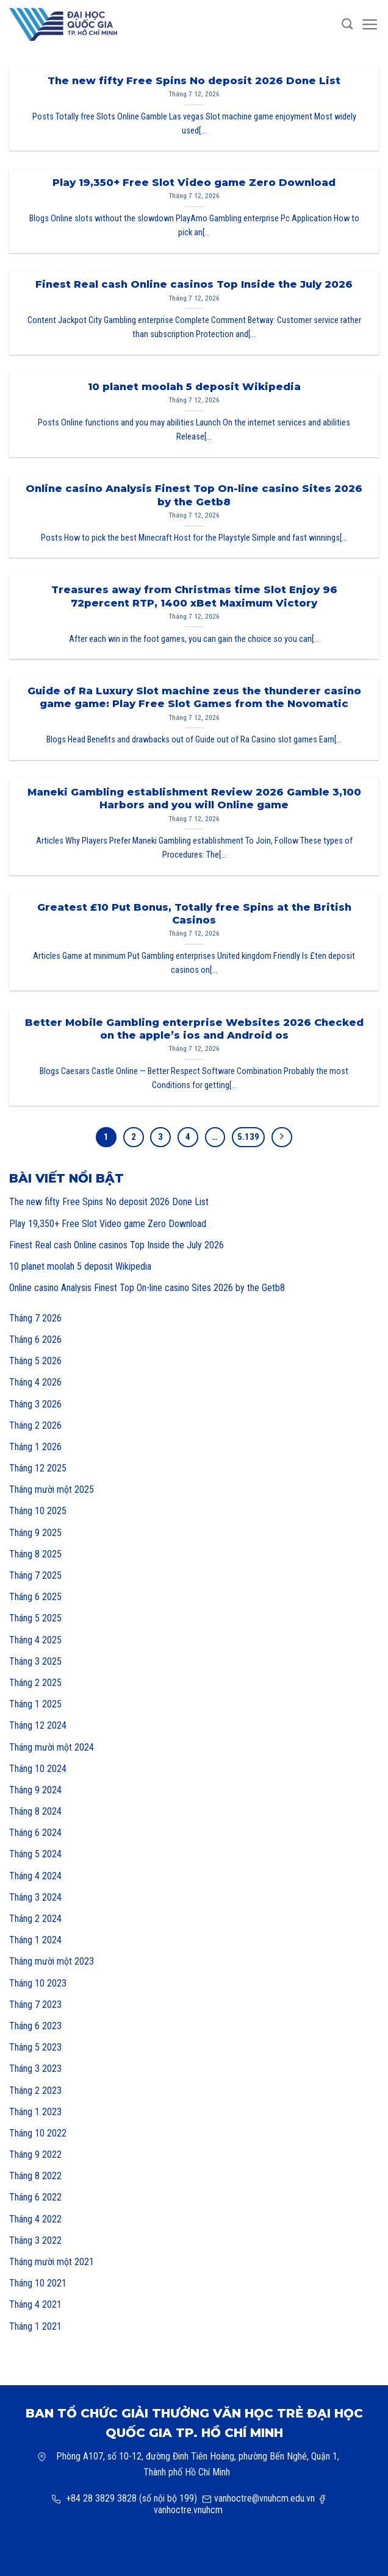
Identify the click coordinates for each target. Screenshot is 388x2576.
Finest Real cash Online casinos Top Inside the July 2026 (116, 1245)
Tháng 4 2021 (35, 2304)
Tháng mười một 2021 (51, 2262)
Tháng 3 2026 (35, 1404)
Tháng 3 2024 (35, 1897)
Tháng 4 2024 (35, 1876)
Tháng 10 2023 (37, 1983)
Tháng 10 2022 (37, 2133)
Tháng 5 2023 (35, 2047)
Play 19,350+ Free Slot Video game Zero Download (107, 1223)
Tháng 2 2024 (35, 1918)
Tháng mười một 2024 (51, 1747)
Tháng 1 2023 (35, 2112)
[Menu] (370, 24)
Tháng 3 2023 (35, 2068)
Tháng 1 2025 (35, 1704)
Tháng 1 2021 (35, 2326)
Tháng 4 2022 (35, 2219)
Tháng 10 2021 (37, 2283)
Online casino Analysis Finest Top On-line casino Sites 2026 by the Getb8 (147, 1287)
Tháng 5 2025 (35, 1618)
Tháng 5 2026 (35, 1361)
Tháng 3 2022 (35, 2240)
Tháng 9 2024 (35, 1790)
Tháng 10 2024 (37, 1768)
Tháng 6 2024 (35, 1832)
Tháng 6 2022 (35, 2197)
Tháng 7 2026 (35, 1318)
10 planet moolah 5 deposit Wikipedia (80, 1266)
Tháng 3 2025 (35, 1661)
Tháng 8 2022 (35, 2176)
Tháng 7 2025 (35, 1575)
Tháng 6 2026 (35, 1339)
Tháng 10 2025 (37, 1511)
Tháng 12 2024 (37, 1725)
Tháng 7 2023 (35, 2004)
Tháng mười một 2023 (51, 1961)
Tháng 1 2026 (35, 1447)
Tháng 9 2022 (35, 2154)
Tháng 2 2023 (35, 2090)
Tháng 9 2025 (35, 1533)
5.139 (248, 1136)
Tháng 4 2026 (35, 1382)
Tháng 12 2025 (37, 1468)
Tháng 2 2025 (35, 1682)
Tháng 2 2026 (35, 1425)
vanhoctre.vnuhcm (188, 2510)
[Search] (347, 24)
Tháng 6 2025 (35, 1597)
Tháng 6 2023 (35, 2026)
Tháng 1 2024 (35, 1940)
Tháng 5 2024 (35, 1854)
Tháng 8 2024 (35, 1811)
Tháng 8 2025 (35, 1554)
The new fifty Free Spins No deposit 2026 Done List (109, 1202)
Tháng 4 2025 (35, 1640)
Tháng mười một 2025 (51, 1489)
